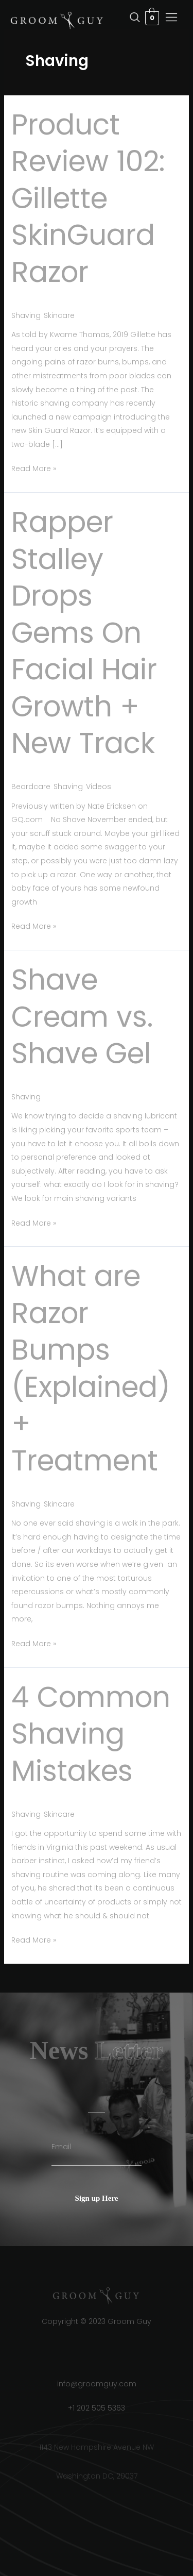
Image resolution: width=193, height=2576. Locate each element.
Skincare (59, 315)
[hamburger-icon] (171, 18)
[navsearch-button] (114, 18)
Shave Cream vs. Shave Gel (82, 1016)
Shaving (26, 315)
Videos (98, 786)
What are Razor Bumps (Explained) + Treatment (90, 1368)
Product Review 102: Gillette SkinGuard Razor (88, 198)
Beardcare (30, 786)
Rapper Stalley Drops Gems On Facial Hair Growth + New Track (84, 632)
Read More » (33, 468)
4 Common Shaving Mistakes (90, 1734)
